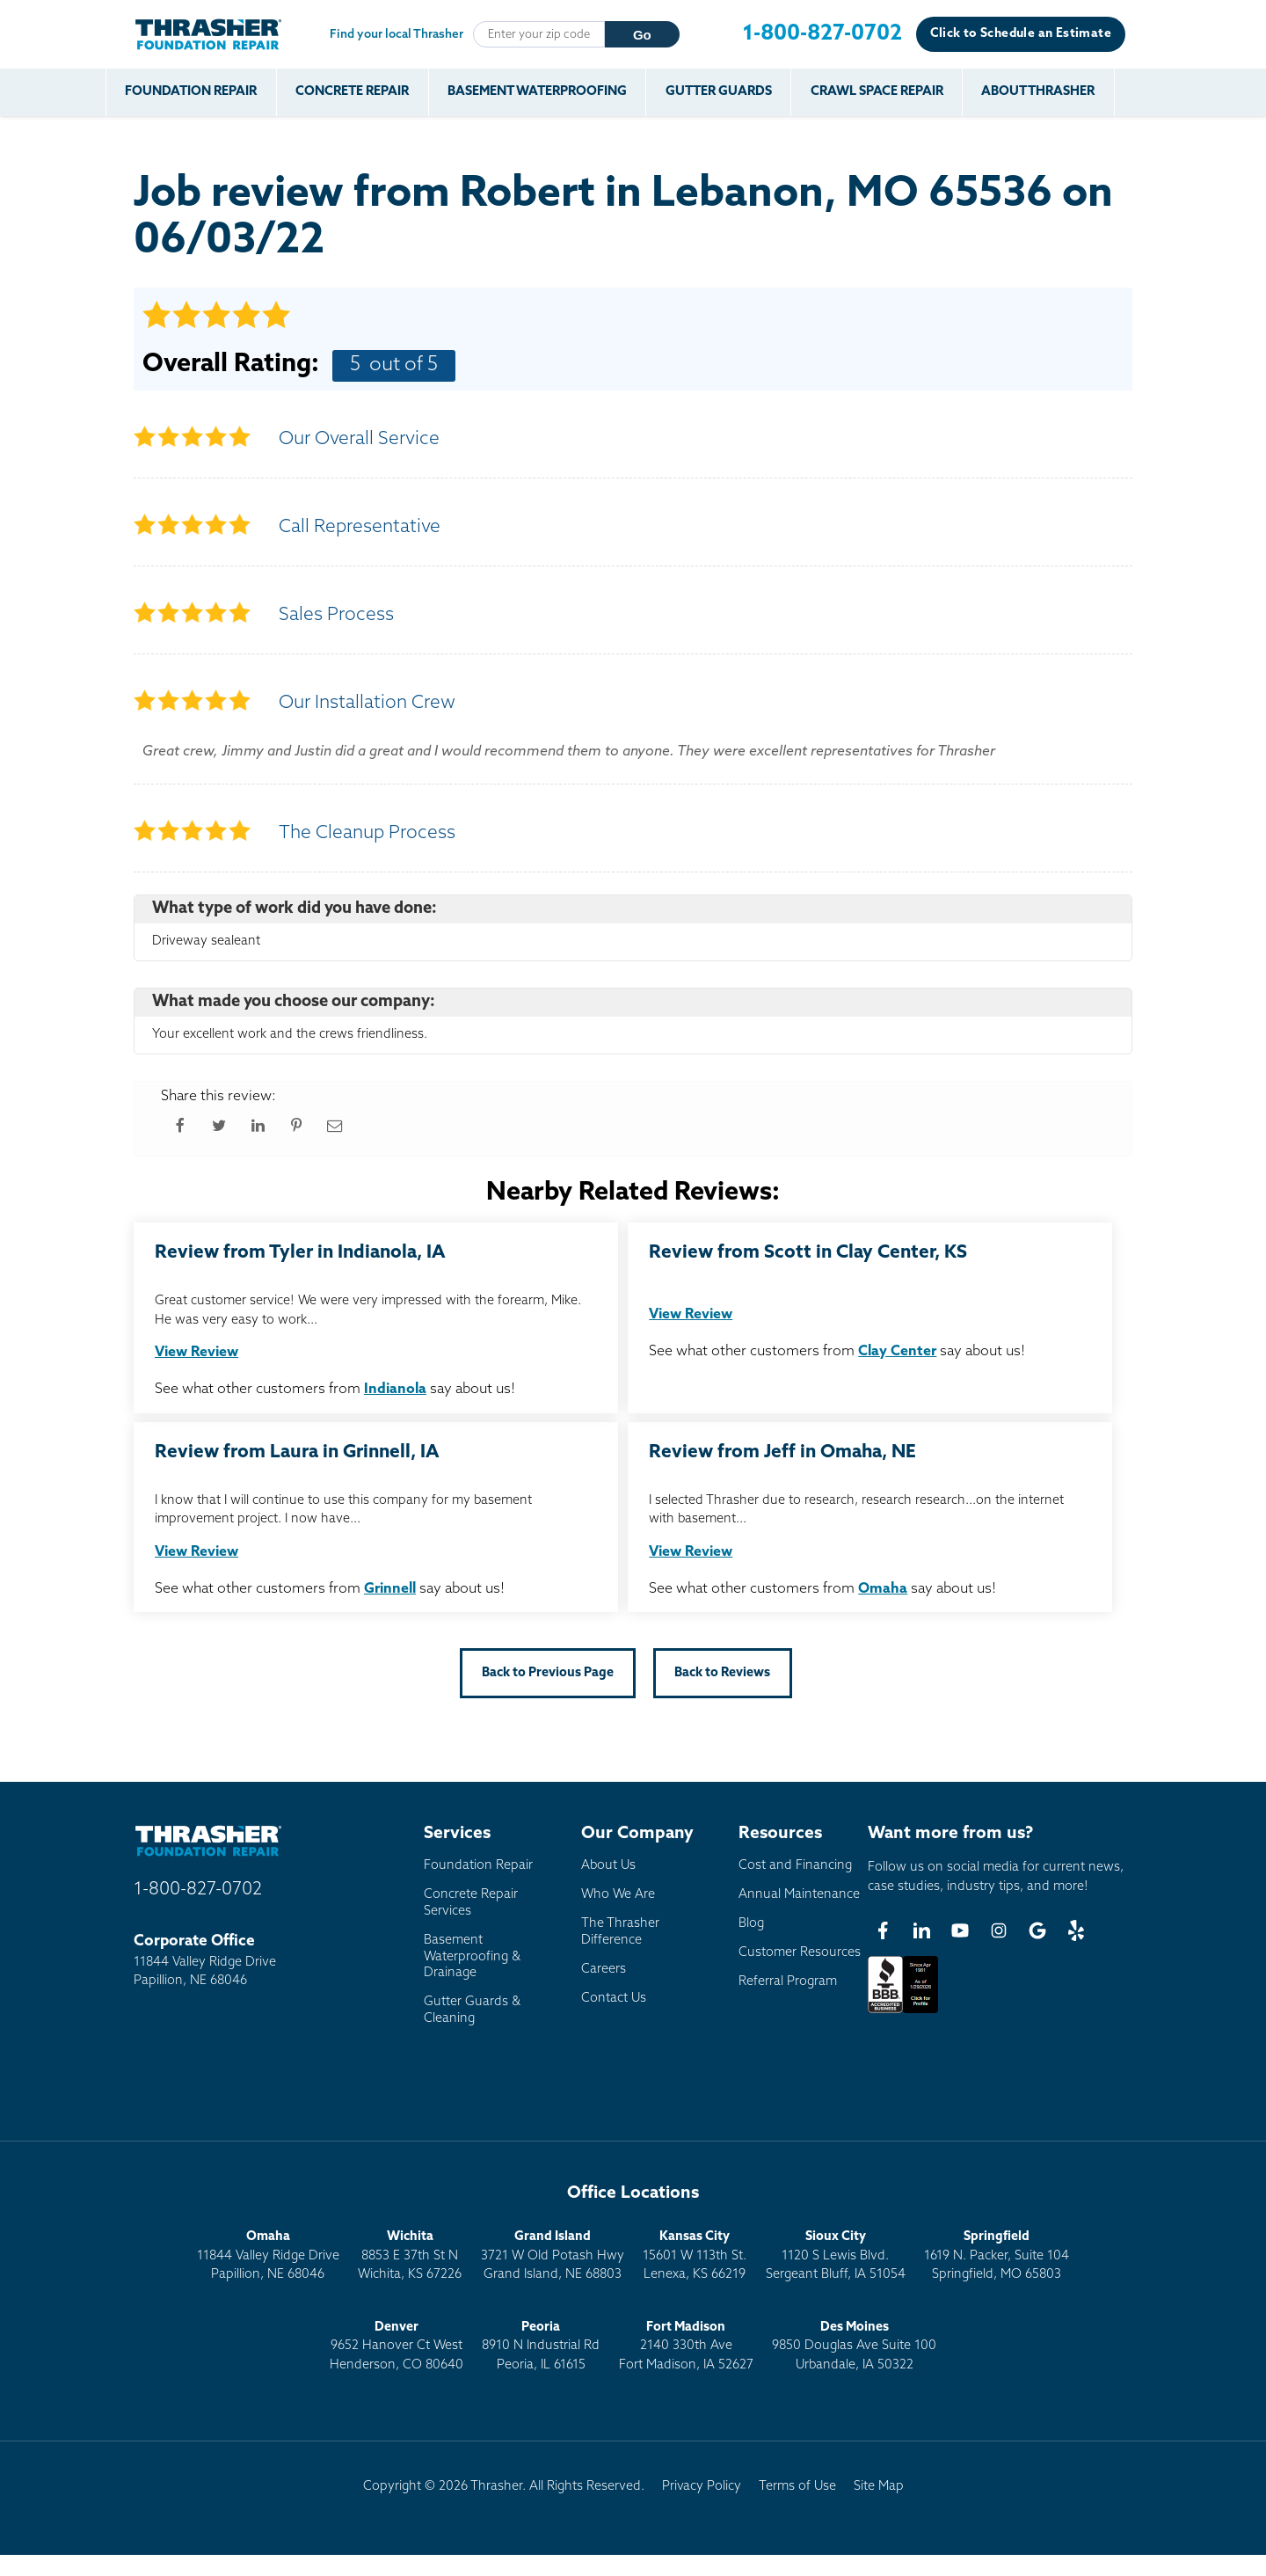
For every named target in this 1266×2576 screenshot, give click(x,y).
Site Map (879, 2486)
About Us (608, 1865)
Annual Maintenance (799, 1894)
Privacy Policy (701, 2486)
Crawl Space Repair (877, 92)
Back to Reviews (722, 1673)
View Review (196, 1353)
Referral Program (787, 1982)
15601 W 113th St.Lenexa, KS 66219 (694, 2255)
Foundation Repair (192, 92)
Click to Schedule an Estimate (1020, 33)
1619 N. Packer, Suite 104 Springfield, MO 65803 (996, 2255)
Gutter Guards (719, 92)
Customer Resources (799, 1952)
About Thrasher (1040, 92)
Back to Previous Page (548, 1673)
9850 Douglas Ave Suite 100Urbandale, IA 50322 (854, 2346)
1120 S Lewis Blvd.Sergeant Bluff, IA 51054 (836, 2255)
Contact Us (613, 1998)
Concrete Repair (353, 92)
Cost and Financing (795, 1865)
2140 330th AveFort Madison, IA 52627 (686, 2346)
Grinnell (390, 1589)
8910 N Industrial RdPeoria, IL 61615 (541, 2346)
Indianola (395, 1390)
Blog (751, 1923)
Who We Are (618, 1894)
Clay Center (897, 1352)
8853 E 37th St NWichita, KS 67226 (410, 2255)
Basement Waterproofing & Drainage (472, 1957)
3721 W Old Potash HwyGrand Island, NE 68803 (552, 2255)
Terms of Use (797, 2486)
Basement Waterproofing (538, 92)
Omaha (882, 1589)
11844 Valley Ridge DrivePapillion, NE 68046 (268, 2255)
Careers (603, 1969)
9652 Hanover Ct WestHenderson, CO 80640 (396, 2346)
